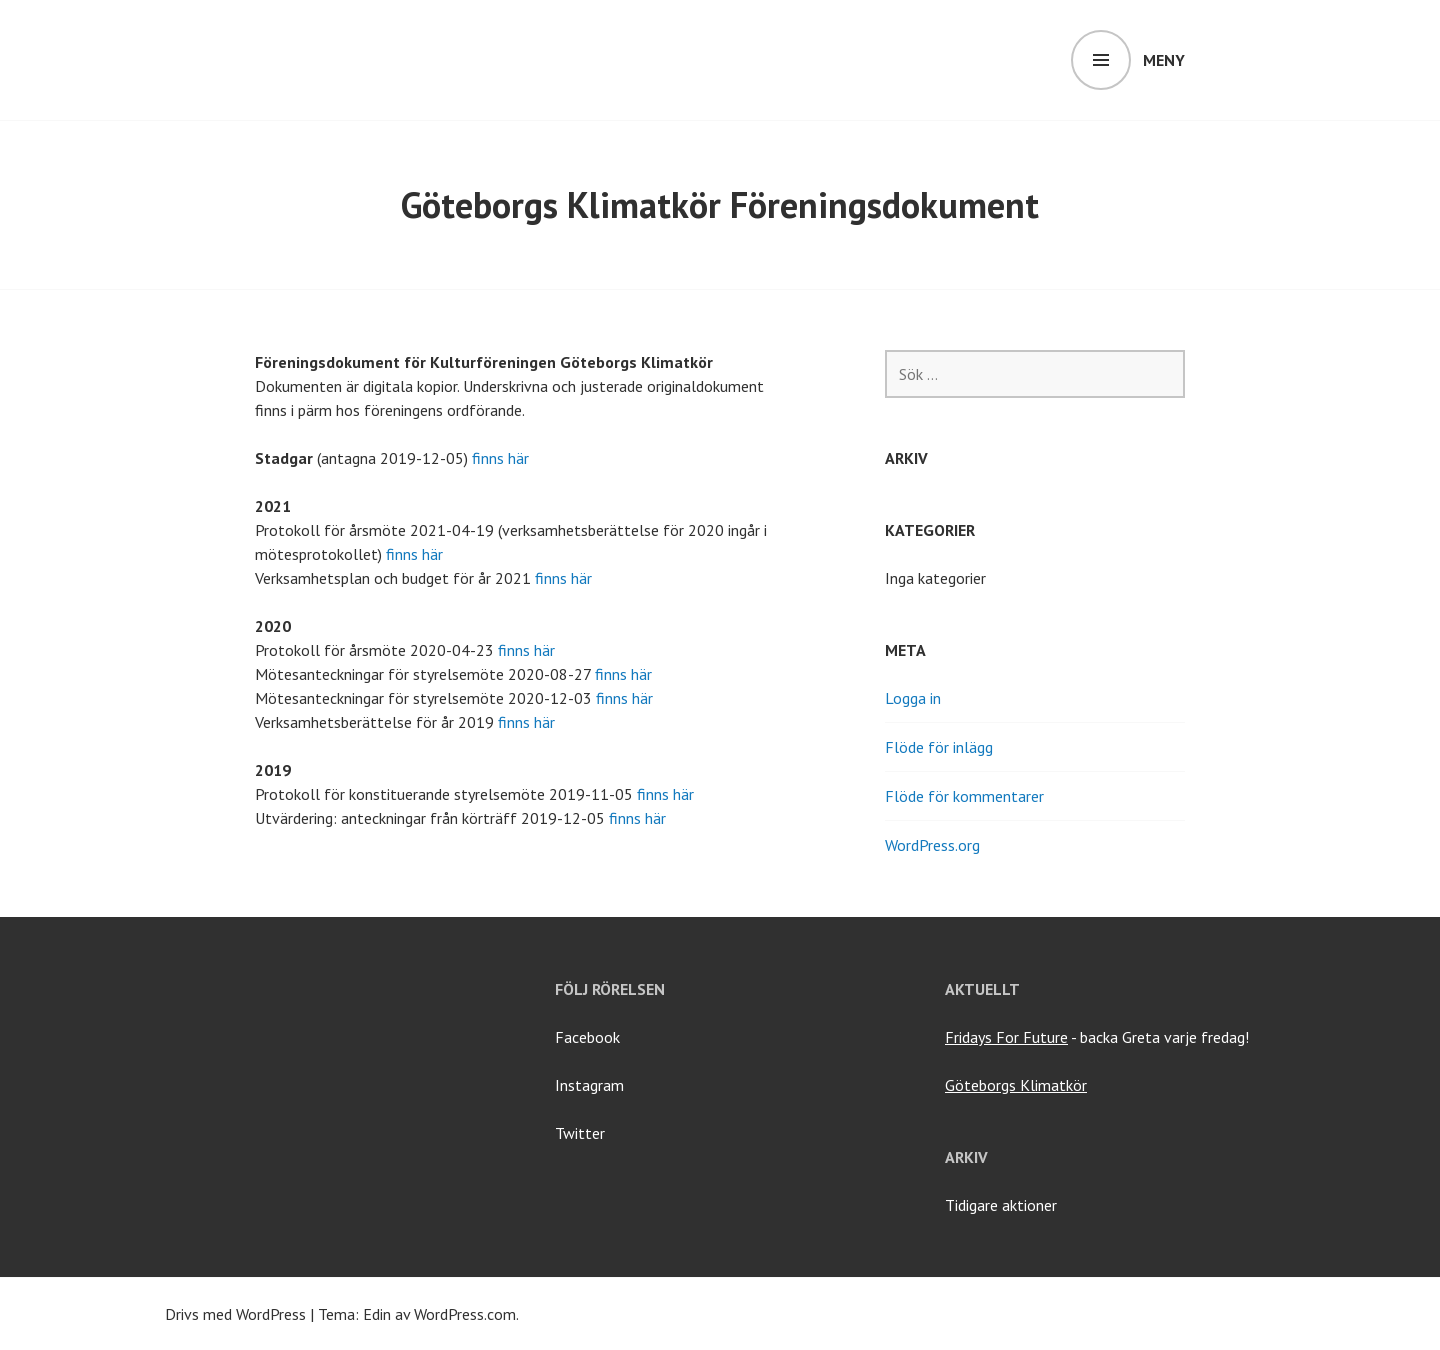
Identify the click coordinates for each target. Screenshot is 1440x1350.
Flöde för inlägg (939, 747)
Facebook (587, 1037)
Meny (1164, 60)
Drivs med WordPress (235, 1314)
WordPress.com (465, 1314)
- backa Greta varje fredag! (1097, 1037)
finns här (500, 458)
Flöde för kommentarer (964, 796)
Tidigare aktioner (1001, 1205)
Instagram (589, 1085)
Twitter (580, 1133)
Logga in (913, 698)
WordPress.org (932, 845)
